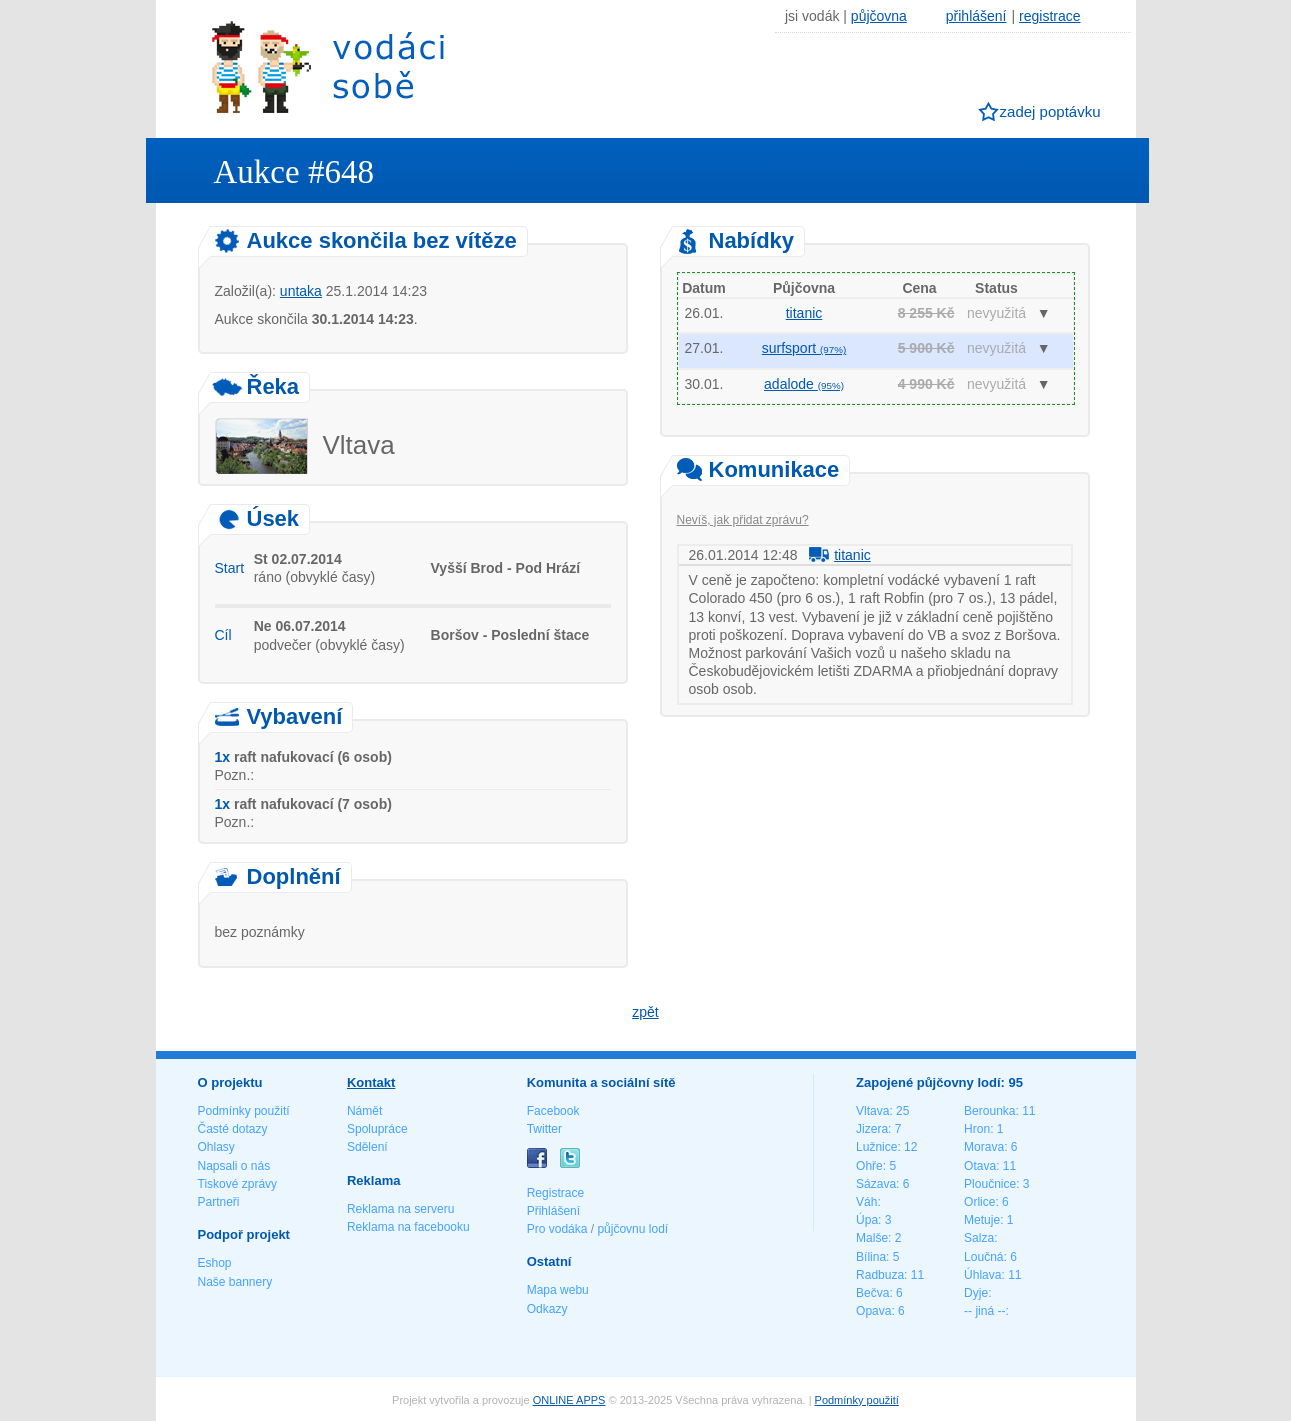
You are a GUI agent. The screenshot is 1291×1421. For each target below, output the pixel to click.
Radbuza (880, 1275)
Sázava (876, 1184)
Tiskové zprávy (238, 1184)
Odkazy (547, 1309)
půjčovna (879, 16)
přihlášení (976, 16)
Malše (872, 1238)
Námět (364, 1111)
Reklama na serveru (400, 1209)
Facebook (553, 1111)
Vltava (872, 1111)
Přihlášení (553, 1211)
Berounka (989, 1111)
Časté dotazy (233, 1129)
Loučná (983, 1257)
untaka (301, 291)
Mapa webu (558, 1290)
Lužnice (876, 1147)
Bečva (872, 1293)
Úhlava (982, 1275)
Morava (984, 1147)
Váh (866, 1202)
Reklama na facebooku (408, 1227)
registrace (1049, 16)
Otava (980, 1166)
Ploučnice (990, 1184)
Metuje (982, 1220)
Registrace (555, 1193)
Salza (979, 1238)
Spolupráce (377, 1129)
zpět (645, 1012)
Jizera (872, 1129)
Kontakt (371, 1082)
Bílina (871, 1257)
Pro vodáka (557, 1229)
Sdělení (367, 1147)
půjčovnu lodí (632, 1229)
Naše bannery (235, 1282)
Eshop (215, 1263)
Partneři (219, 1202)
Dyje (976, 1293)
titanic (804, 313)
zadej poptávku (1050, 111)
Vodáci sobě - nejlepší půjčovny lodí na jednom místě (328, 66)
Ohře (869, 1166)
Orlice (979, 1202)
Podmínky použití (244, 1111)
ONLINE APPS (569, 1400)
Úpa (867, 1220)
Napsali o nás (234, 1166)
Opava (873, 1311)
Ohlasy (216, 1147)
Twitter (544, 1129)
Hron (977, 1129)
